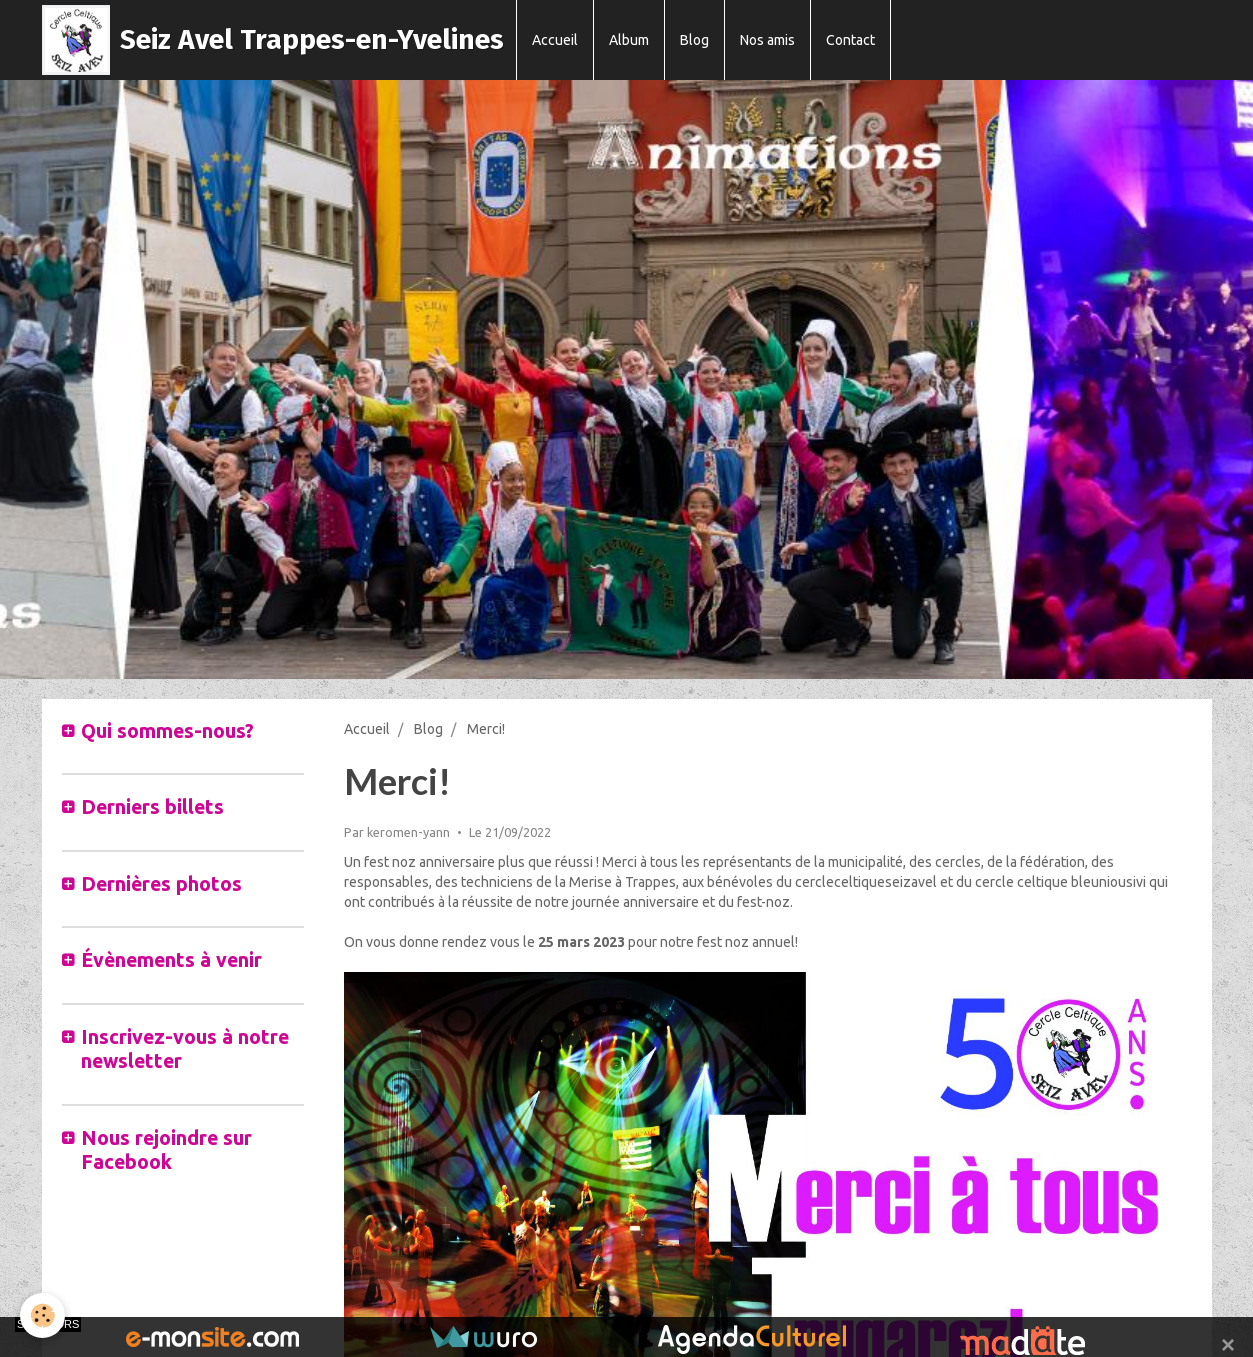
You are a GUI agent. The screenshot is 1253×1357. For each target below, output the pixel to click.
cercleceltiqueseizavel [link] (866, 882)
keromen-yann (408, 832)
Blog (694, 40)
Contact (850, 40)
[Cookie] (42, 1315)
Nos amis (767, 40)
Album (629, 40)
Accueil (555, 40)
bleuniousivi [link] (1108, 882)
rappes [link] (654, 882)
